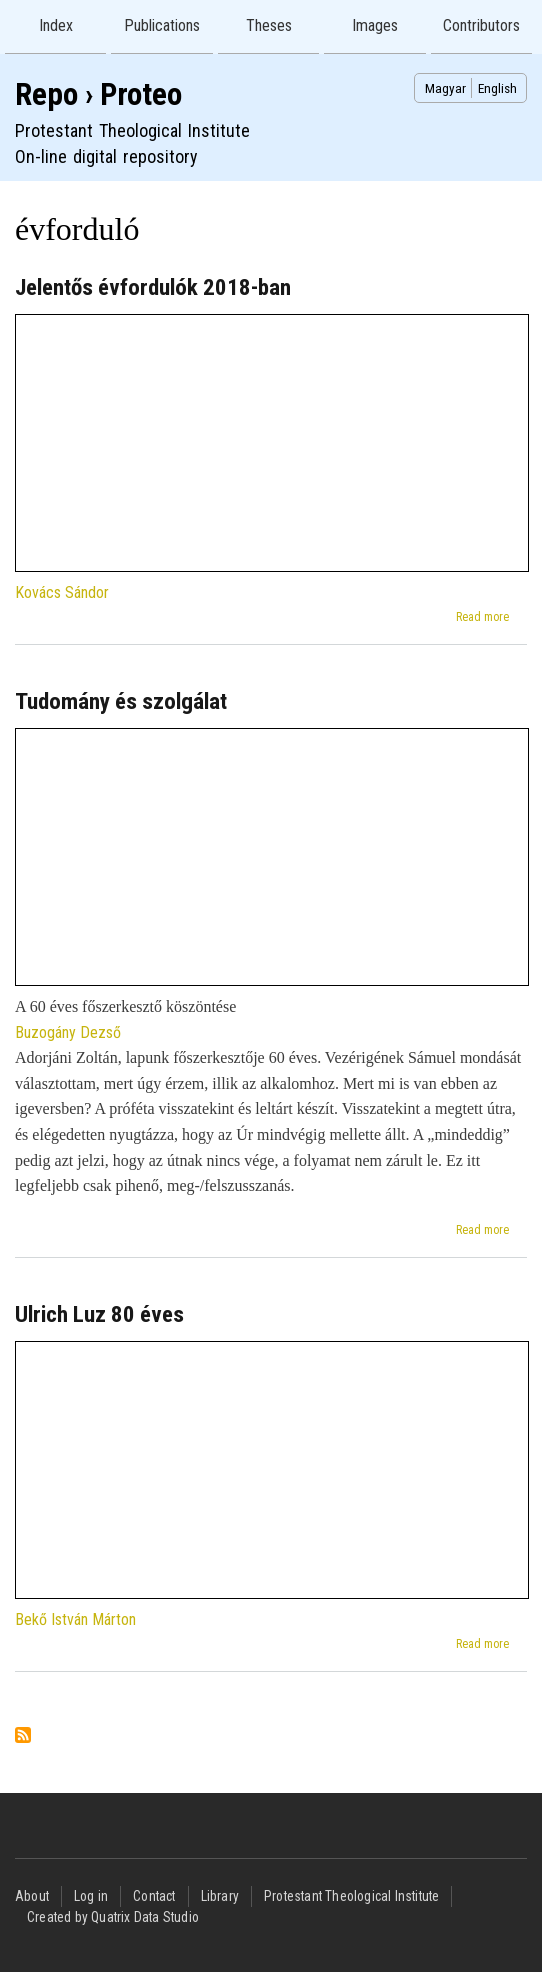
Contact (154, 1896)
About (32, 1896)
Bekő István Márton (75, 1619)
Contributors (481, 25)
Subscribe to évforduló (23, 1736)
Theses (269, 25)
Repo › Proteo (98, 94)
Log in (91, 1896)
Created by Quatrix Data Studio (113, 1917)
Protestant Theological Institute (351, 1896)
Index (56, 25)
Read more (482, 617)
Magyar (445, 88)
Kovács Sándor (62, 592)
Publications (162, 25)
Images (375, 25)
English (497, 88)
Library (220, 1896)
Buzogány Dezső (68, 1032)
